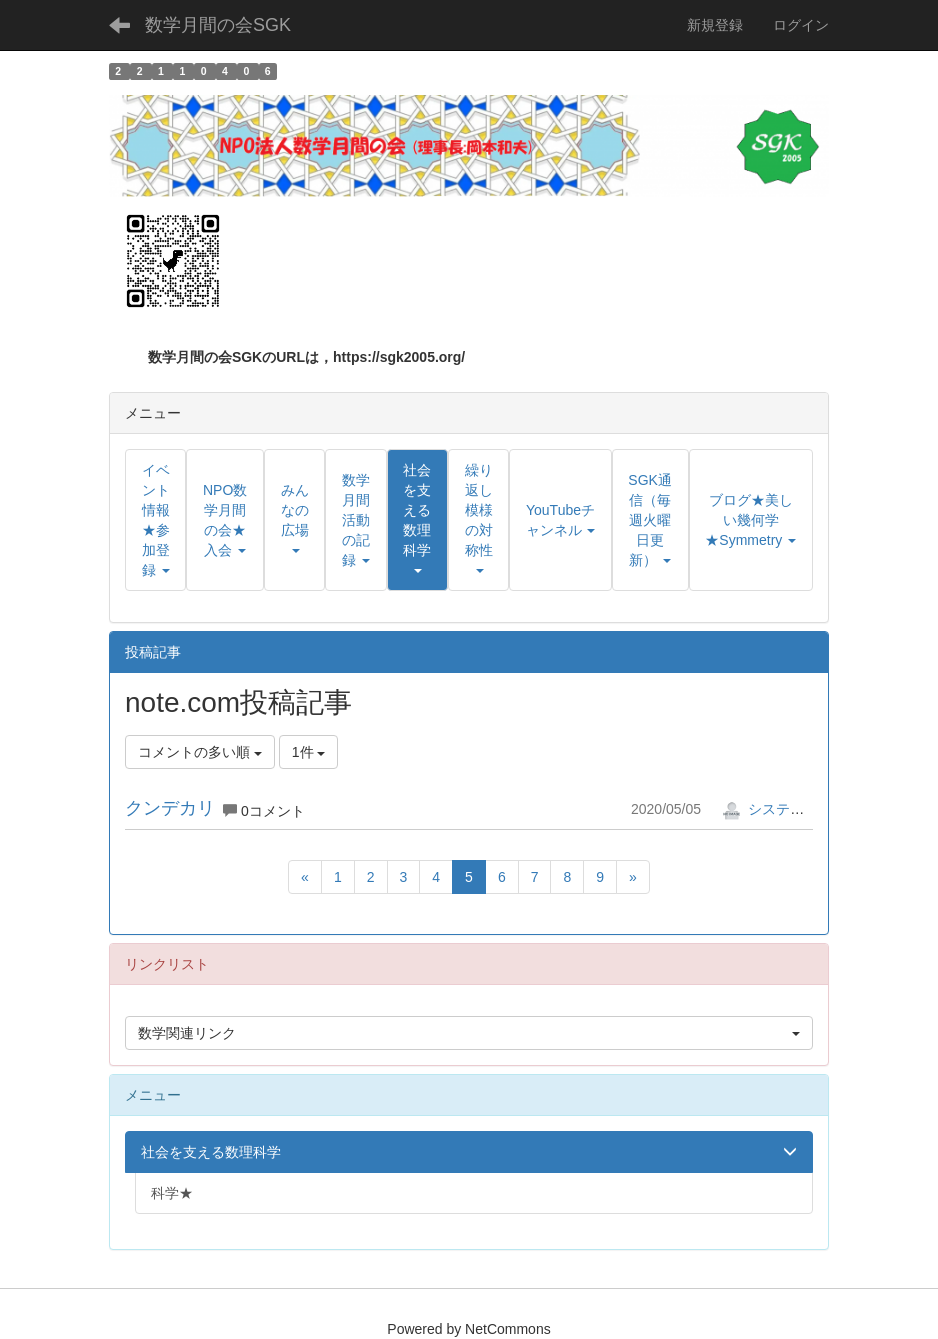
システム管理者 (784, 809)
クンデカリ (170, 808)
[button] (417, 520)
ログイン (801, 25)
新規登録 (715, 25)
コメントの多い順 (200, 752)
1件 (309, 752)
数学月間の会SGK (218, 25)
